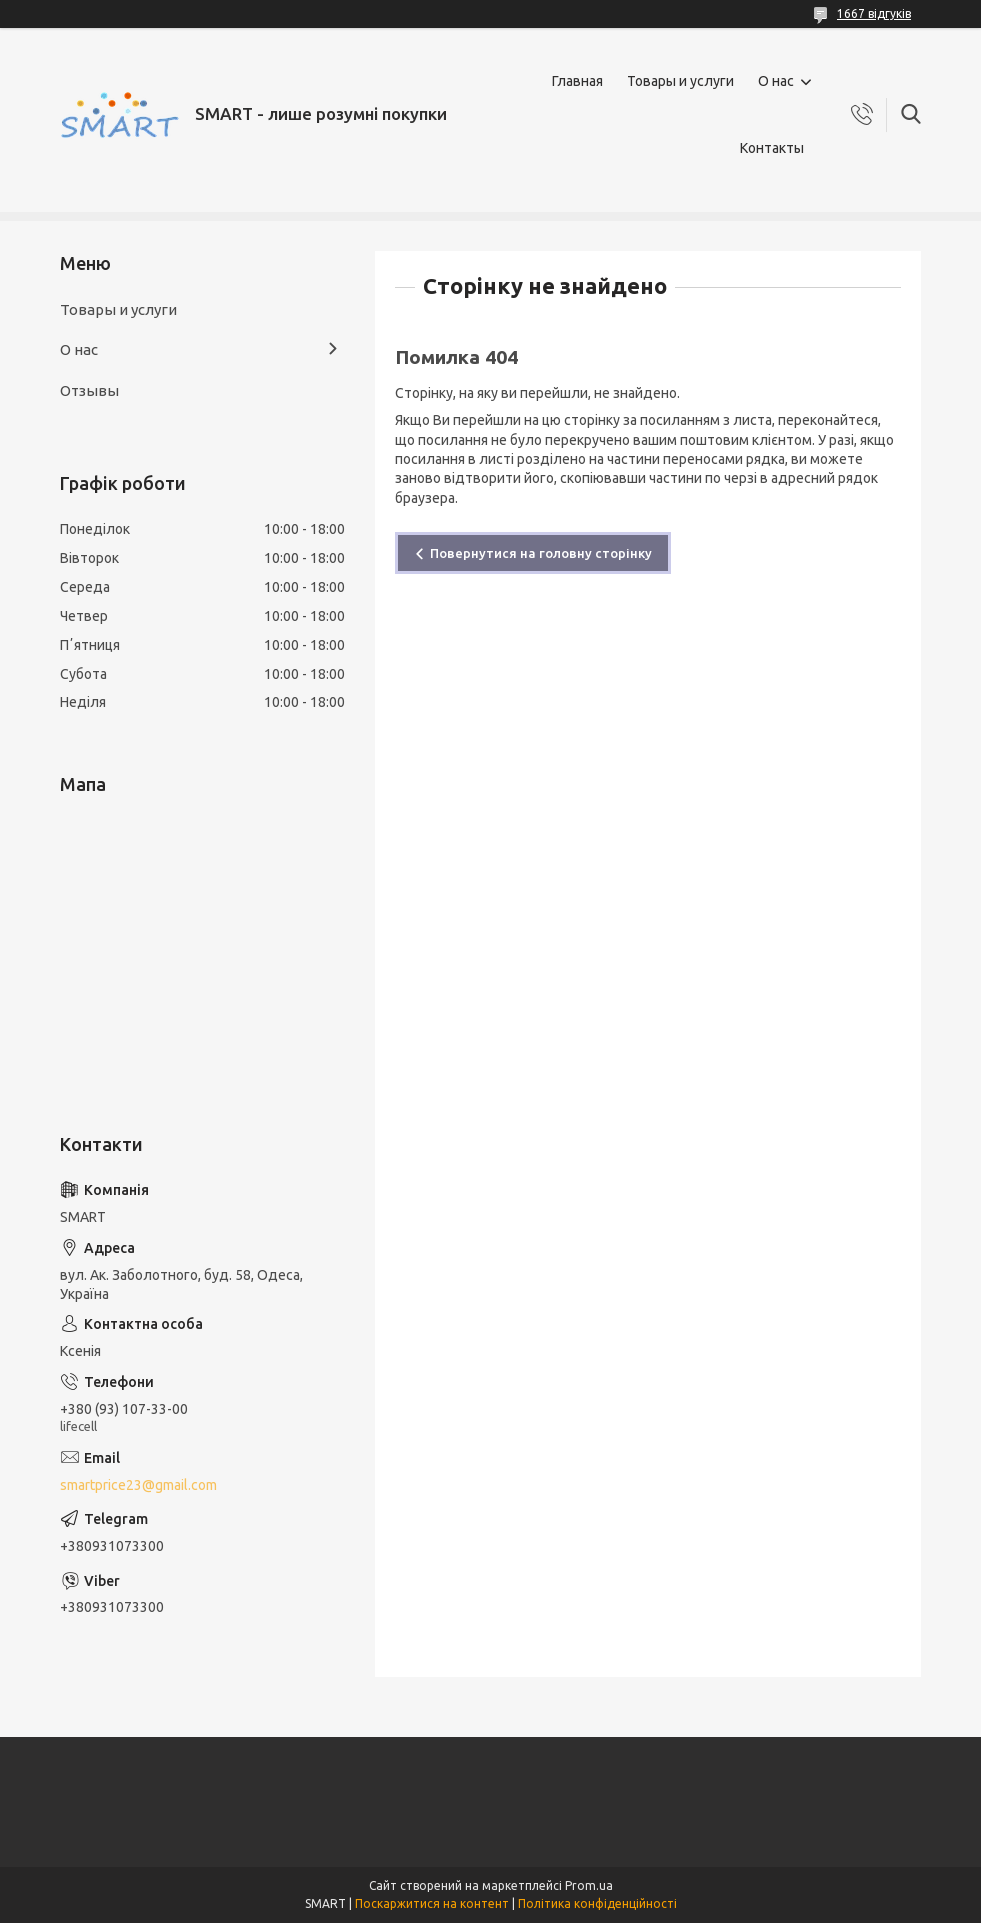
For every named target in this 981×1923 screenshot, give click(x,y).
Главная (577, 81)
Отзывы (89, 390)
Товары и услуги (680, 81)
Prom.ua (589, 1885)
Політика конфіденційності (597, 1903)
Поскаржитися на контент (432, 1903)
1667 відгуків (874, 13)
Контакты (772, 148)
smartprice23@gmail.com (138, 1485)
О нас (776, 81)
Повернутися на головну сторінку (541, 553)
